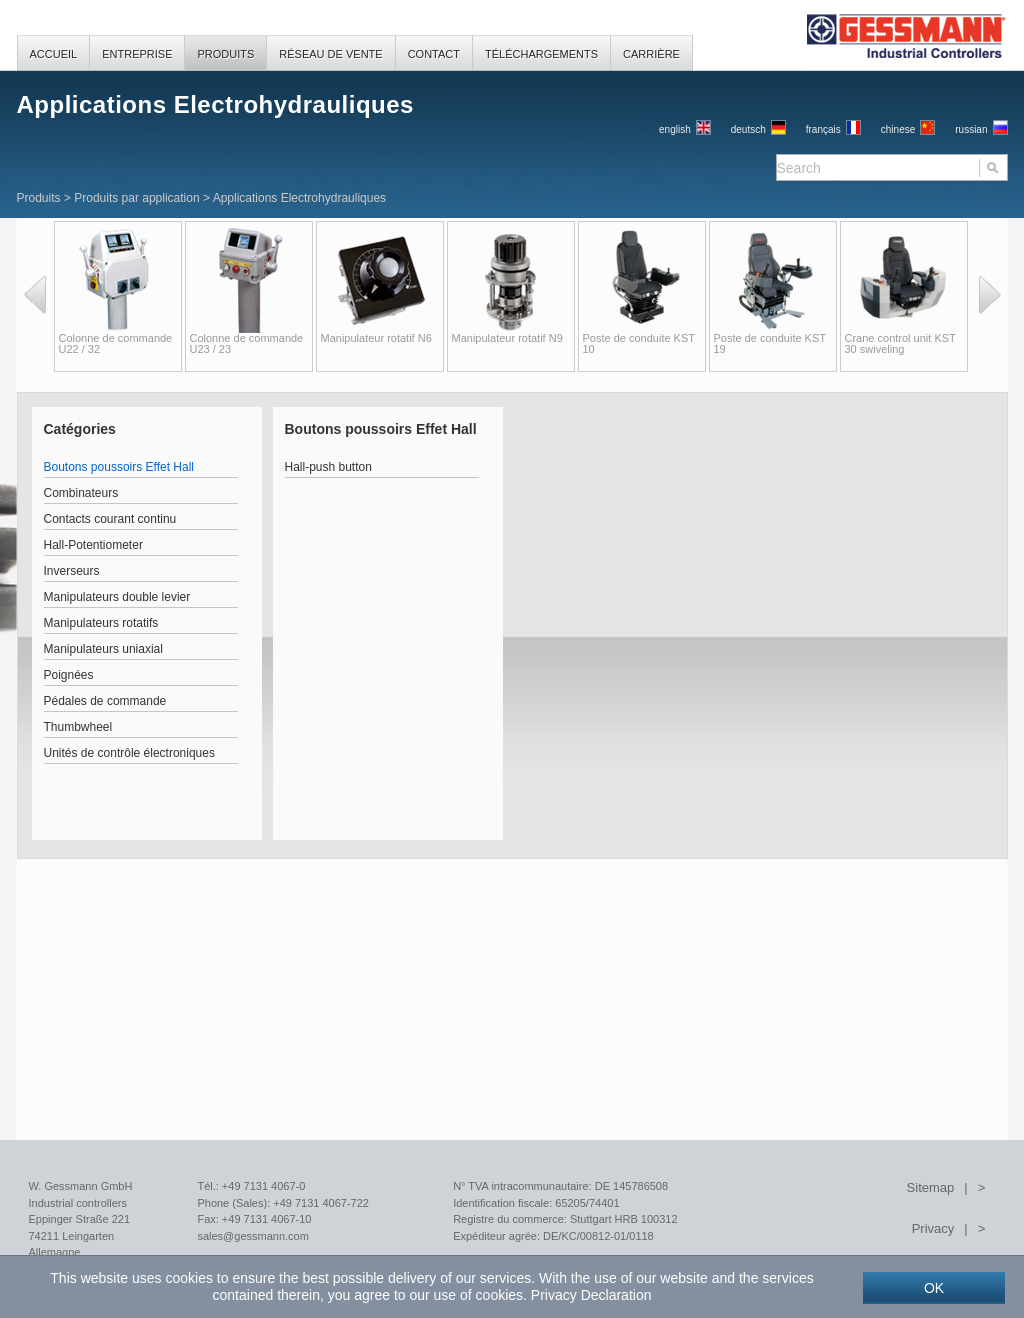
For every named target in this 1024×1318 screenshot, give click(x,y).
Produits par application (136, 198)
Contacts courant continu (110, 519)
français (823, 129)
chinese (898, 129)
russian (971, 129)
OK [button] (934, 1288)
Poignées (69, 675)
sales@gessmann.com (252, 1236)
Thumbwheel (78, 727)
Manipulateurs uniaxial (103, 649)
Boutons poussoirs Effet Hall (119, 467)
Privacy (933, 1228)
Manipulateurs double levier (117, 597)
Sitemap (931, 1187)
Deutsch (748, 129)
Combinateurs (81, 493)
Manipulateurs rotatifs (101, 623)
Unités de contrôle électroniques (129, 753)
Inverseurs (72, 571)
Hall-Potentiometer (93, 545)
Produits (39, 198)
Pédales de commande (105, 701)
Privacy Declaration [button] (591, 1295)
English (675, 129)
